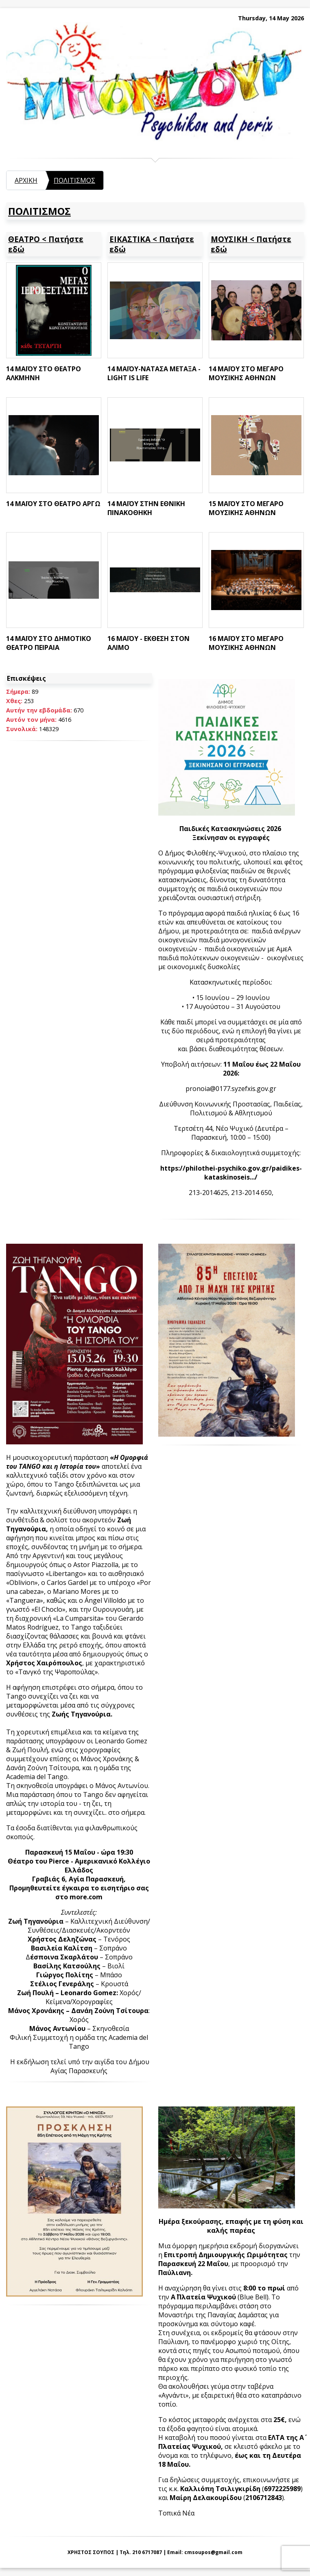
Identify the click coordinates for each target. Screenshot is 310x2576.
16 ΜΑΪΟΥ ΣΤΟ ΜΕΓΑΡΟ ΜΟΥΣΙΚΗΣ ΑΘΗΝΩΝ (246, 643)
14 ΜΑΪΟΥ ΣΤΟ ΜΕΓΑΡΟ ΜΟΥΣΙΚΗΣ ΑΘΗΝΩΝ (246, 373)
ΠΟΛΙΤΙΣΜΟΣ (74, 180)
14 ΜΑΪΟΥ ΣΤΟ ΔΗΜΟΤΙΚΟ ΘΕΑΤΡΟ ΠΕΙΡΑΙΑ (48, 643)
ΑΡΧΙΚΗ (26, 180)
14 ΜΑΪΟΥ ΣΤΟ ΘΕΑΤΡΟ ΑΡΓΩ (53, 503)
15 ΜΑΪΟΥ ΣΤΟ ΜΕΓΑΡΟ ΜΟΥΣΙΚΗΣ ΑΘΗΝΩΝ (246, 508)
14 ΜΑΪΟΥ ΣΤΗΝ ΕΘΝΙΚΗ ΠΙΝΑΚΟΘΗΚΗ (146, 508)
